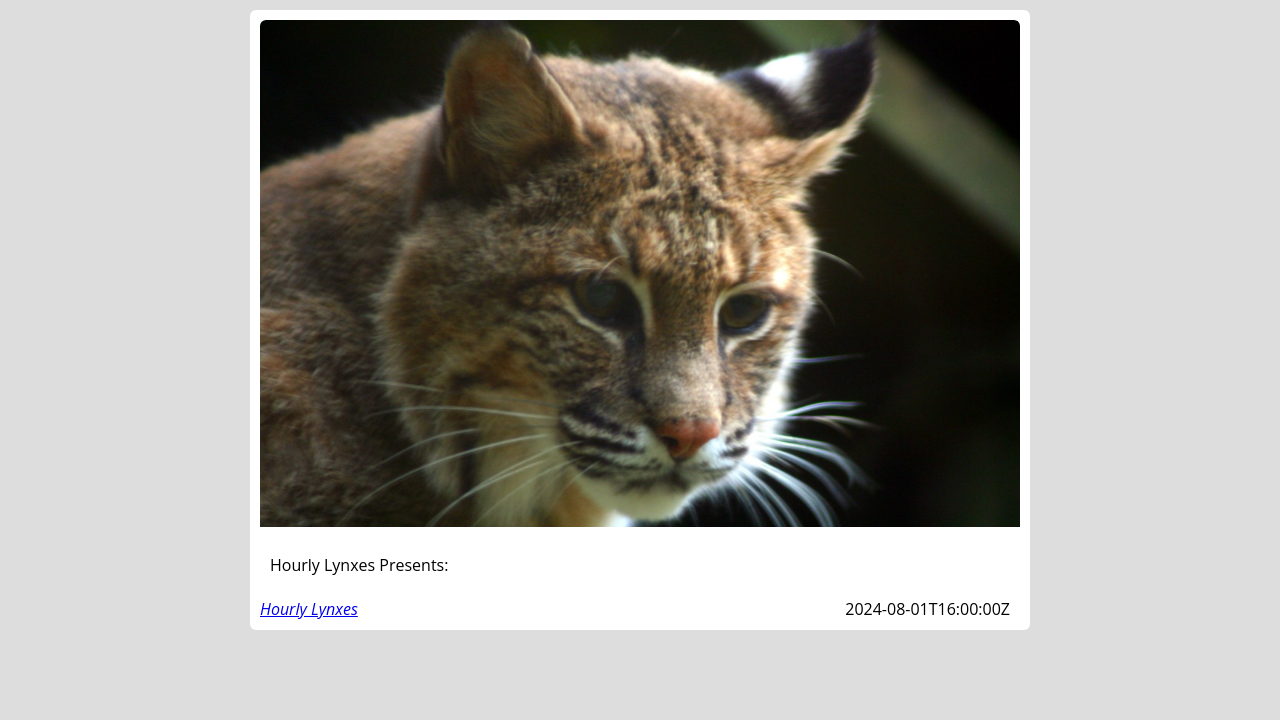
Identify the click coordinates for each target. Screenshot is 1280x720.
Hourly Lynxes (309, 609)
